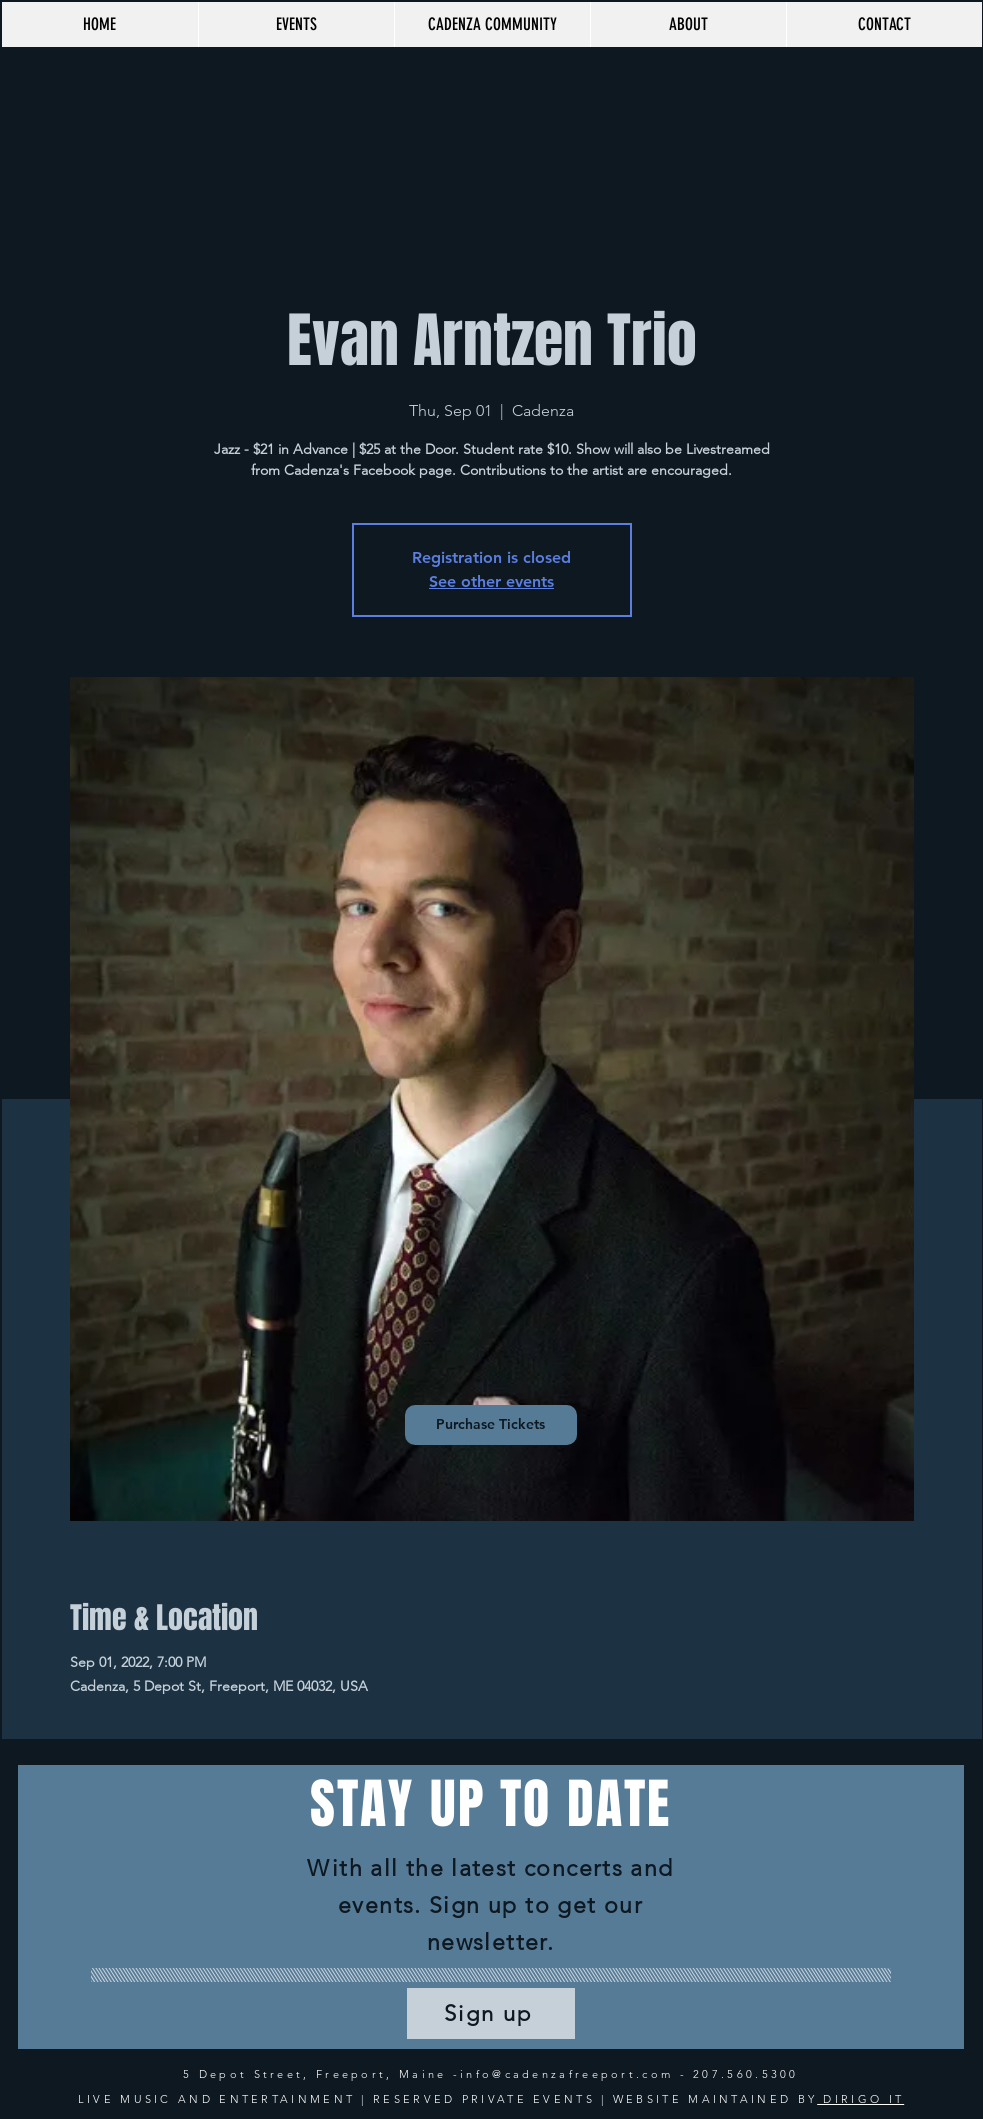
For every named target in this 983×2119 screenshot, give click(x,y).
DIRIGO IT (860, 2099)
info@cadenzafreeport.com (566, 2074)
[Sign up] (491, 2013)
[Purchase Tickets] (491, 1425)
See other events (491, 581)
